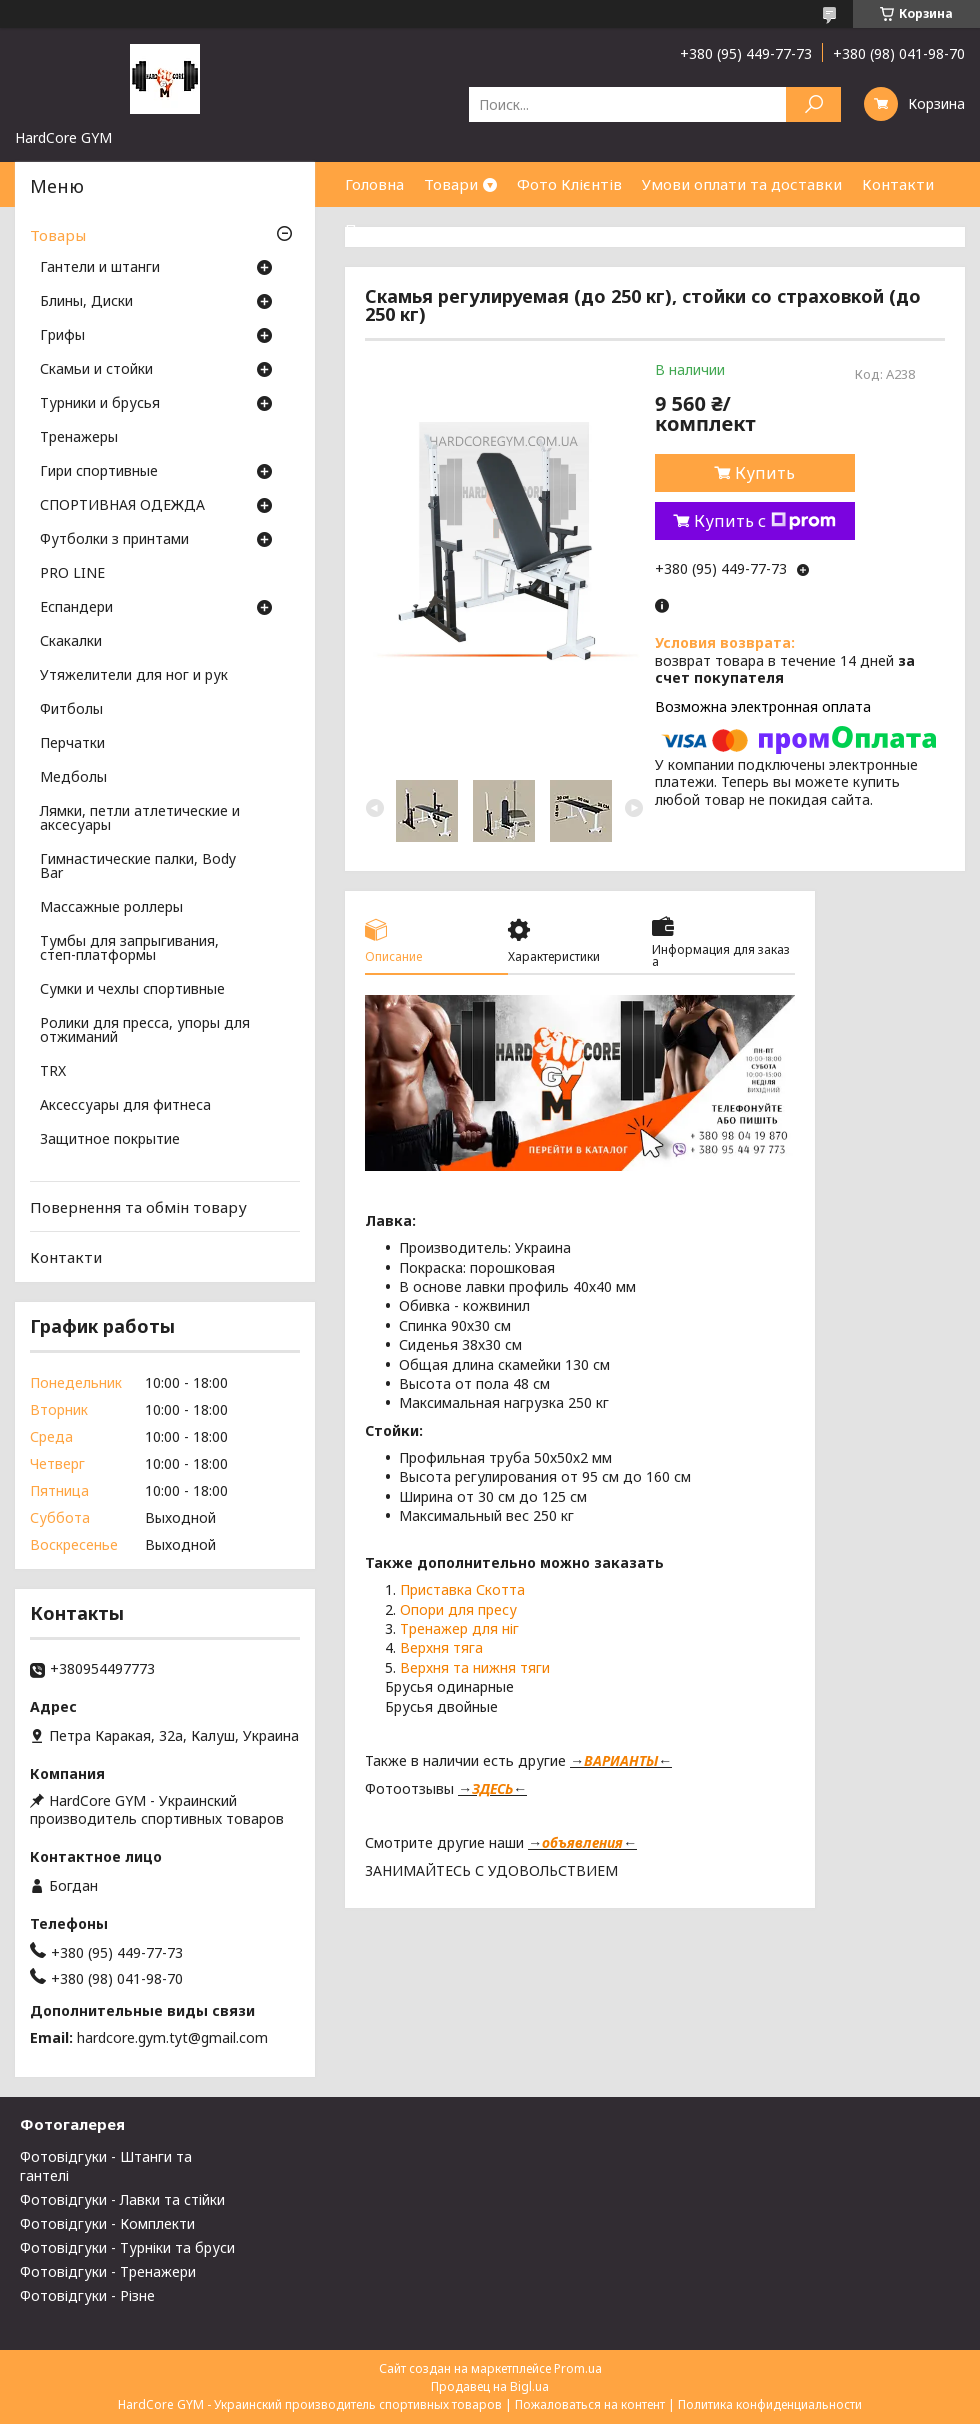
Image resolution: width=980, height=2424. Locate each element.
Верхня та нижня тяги (475, 1667)
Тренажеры (79, 438)
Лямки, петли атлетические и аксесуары (140, 819)
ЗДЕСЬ (492, 1788)
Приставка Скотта (462, 1589)
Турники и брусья (100, 404)
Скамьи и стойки (96, 370)
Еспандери (76, 608)
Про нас (375, 229)
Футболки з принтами (114, 540)
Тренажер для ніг (461, 1628)
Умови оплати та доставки (742, 184)
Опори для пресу (458, 1609)
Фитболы (71, 710)
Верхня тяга (441, 1647)
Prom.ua (578, 2368)
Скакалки (71, 642)
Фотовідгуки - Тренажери (108, 2271)
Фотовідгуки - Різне (87, 2295)
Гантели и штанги (100, 268)
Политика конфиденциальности (770, 2404)
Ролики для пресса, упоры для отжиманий (145, 1031)
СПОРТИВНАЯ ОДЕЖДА (122, 506)
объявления (582, 1842)
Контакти (898, 184)
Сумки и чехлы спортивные (132, 990)
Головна (374, 184)
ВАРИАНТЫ (621, 1760)
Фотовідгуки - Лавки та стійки (122, 2199)
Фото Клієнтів (569, 184)
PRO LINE (72, 574)
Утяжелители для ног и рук (134, 676)
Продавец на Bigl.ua (490, 2386)
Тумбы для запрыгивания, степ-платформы (129, 949)
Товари (451, 184)
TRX (53, 1072)
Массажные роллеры (111, 908)
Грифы (62, 336)
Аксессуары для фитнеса (125, 1106)
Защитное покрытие (110, 1140)
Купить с (765, 521)
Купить (765, 473)
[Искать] (813, 104)
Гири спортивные (99, 472)
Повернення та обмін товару (138, 1207)
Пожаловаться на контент (590, 2404)
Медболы (73, 778)
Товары (58, 235)
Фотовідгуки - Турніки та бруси (127, 2247)
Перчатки (72, 744)
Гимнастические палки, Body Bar (138, 867)
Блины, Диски (86, 302)
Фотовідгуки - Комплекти (107, 2223)
